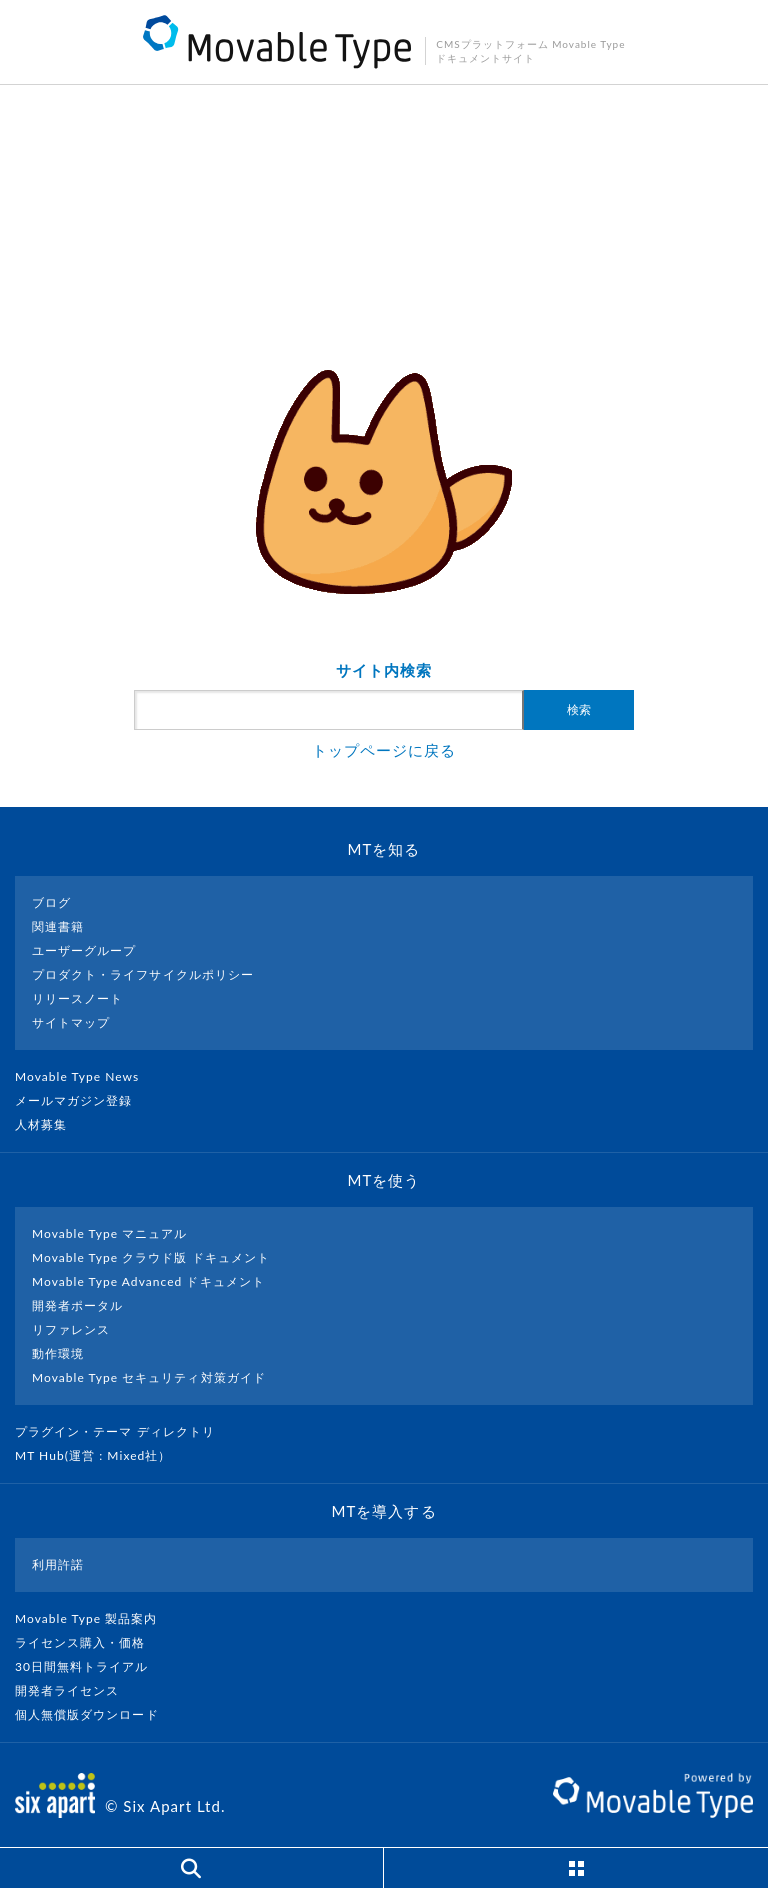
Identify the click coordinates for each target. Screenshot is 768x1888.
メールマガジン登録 (82, 1100)
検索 (579, 710)
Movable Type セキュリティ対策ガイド (149, 1377)
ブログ (51, 902)
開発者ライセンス (75, 1690)
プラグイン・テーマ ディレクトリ (123, 1431)
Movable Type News (85, 1076)
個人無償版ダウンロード (95, 1714)
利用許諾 (58, 1564)
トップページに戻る (384, 750)
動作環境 (58, 1353)
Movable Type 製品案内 (94, 1618)
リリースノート (77, 998)
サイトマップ (71, 1022)
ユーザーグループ (84, 950)
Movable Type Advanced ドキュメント (148, 1281)
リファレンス (71, 1329)
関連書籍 (58, 926)
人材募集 (49, 1124)
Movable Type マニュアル (110, 1233)
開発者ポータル (77, 1305)
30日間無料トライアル (90, 1666)
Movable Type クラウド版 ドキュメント (151, 1257)
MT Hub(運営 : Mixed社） (101, 1455)
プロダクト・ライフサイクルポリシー (143, 974)
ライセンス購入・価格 (88, 1642)
